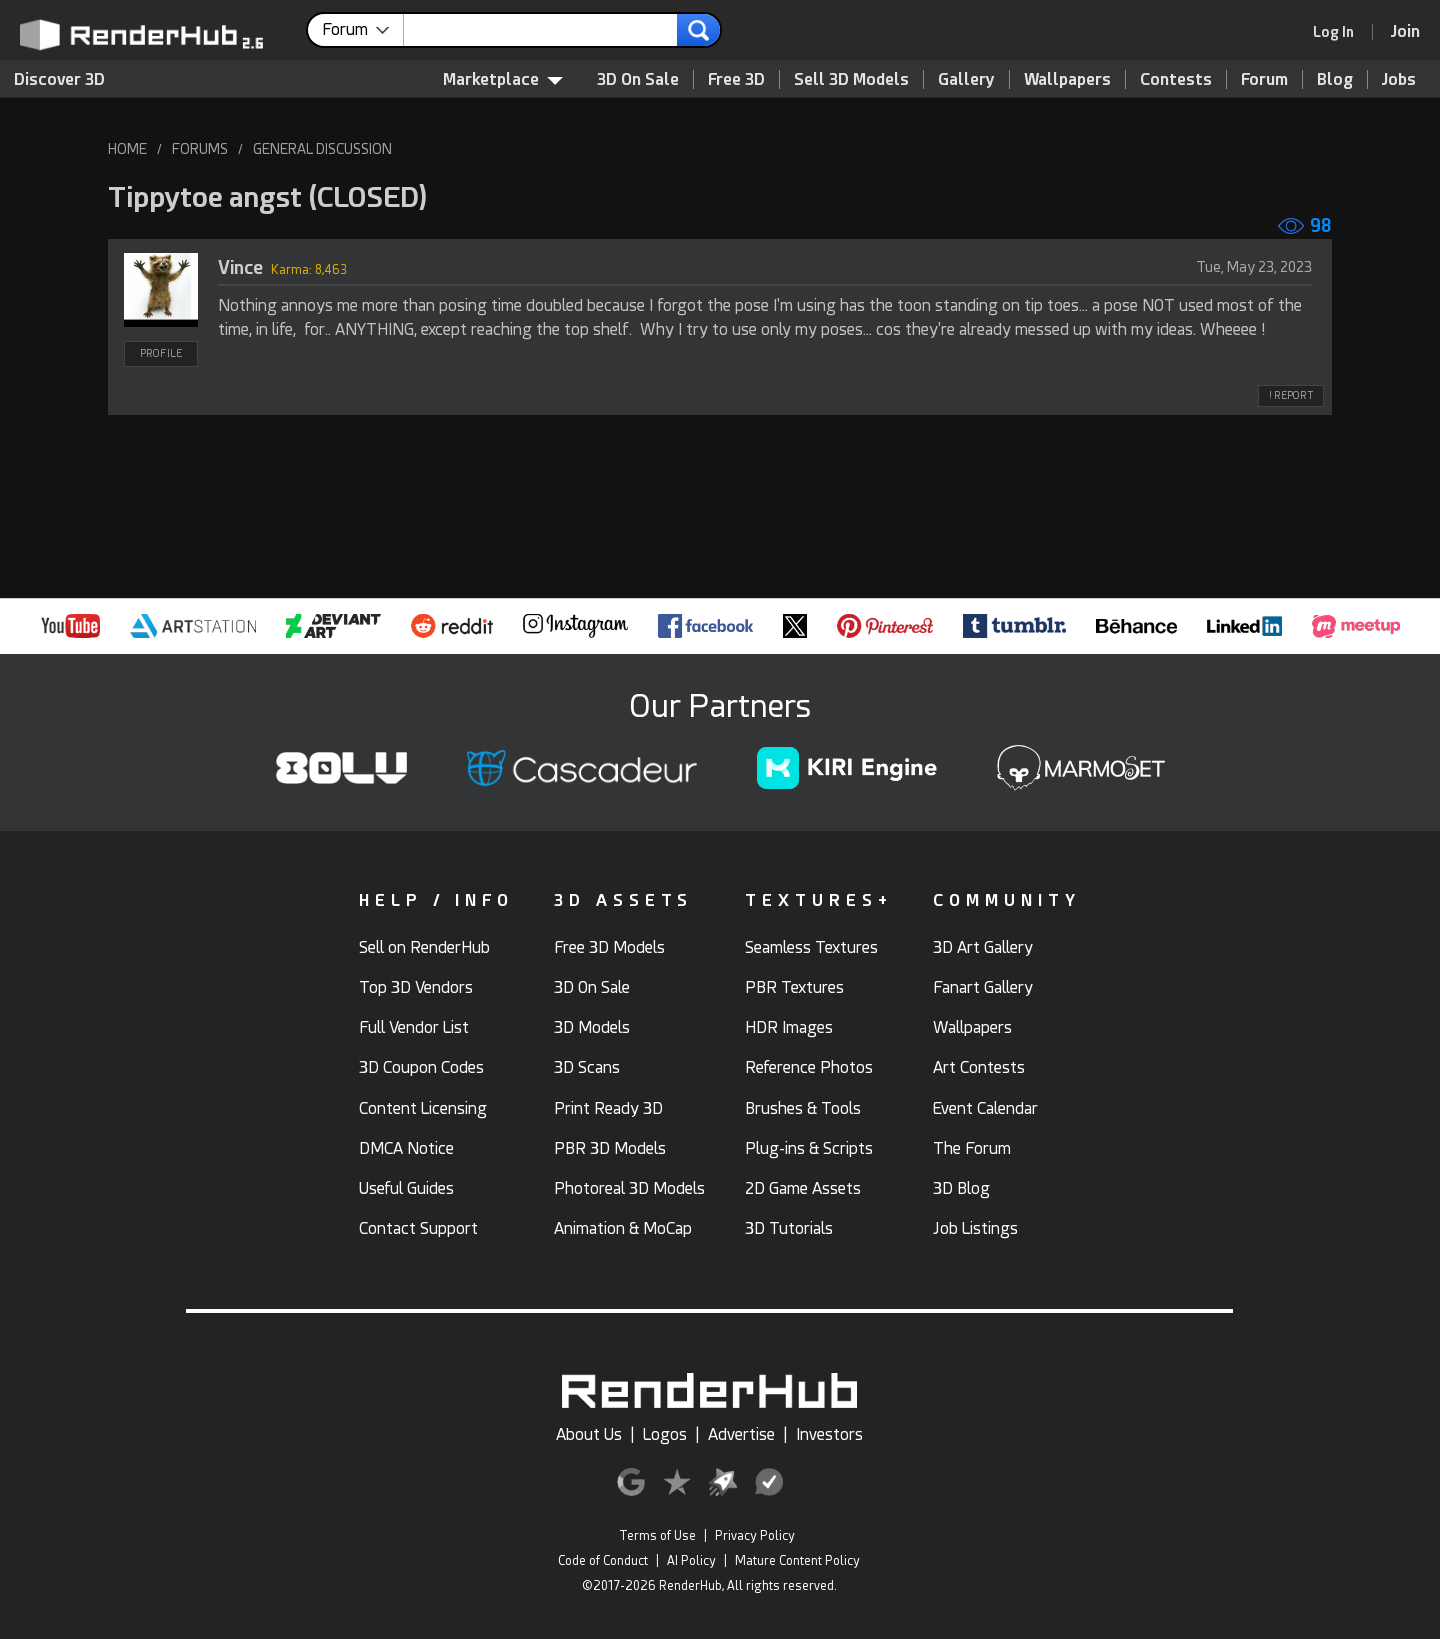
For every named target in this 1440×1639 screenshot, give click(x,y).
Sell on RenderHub (424, 947)
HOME (127, 149)
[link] (1340, 32)
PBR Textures (794, 987)
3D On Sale (638, 79)
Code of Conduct (603, 1561)
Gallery (966, 79)
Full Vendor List (414, 1027)
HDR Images (789, 1027)
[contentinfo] (363, 30)
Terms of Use (657, 1536)
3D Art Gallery (983, 947)
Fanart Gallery (983, 987)
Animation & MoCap (623, 1228)
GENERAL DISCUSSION (322, 149)
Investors (829, 1434)
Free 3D (736, 79)
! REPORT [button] (1291, 395)
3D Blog (961, 1188)
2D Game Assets (803, 1188)
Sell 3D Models (851, 79)
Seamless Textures (811, 947)
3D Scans (587, 1067)
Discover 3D (59, 79)
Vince (240, 267)
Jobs (1399, 79)
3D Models (592, 1027)
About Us (589, 1434)
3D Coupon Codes (421, 1067)
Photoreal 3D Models (629, 1188)
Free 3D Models (609, 947)
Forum (1264, 79)
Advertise (741, 1434)
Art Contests (979, 1067)
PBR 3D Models (610, 1148)
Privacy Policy (755, 1536)
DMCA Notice (406, 1148)
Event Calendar (985, 1108)
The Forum (972, 1148)
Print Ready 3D (608, 1108)
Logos (665, 1434)
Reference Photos (809, 1067)
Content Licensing (423, 1108)
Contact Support (418, 1228)
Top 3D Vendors (416, 987)
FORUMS (200, 149)
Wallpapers (1067, 79)
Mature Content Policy (797, 1561)
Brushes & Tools (803, 1108)
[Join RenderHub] (1405, 31)
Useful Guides (406, 1188)
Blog (1335, 79)
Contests (1176, 79)
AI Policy (691, 1561)
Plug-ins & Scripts (809, 1148)
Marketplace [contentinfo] (503, 79)
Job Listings (975, 1228)
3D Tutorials (789, 1228)
